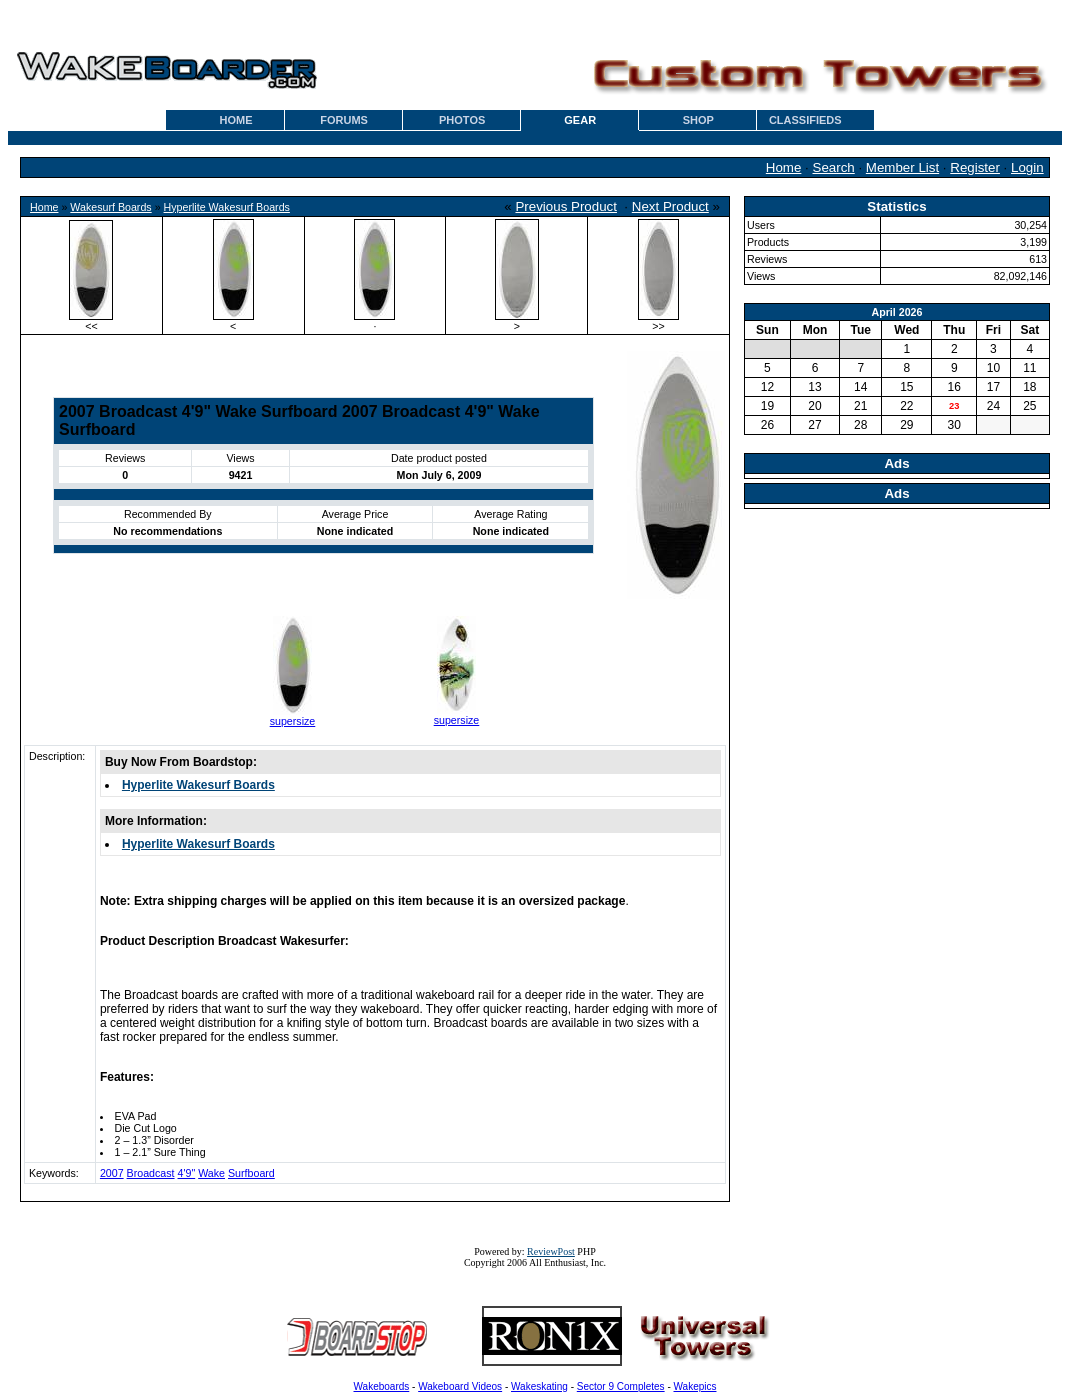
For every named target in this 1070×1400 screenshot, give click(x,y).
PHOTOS (462, 120)
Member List (902, 167)
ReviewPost (551, 1251)
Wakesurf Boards (110, 207)
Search (834, 167)
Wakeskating (539, 1386)
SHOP (698, 120)
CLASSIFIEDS (805, 120)
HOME (236, 120)
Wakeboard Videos (460, 1386)
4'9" (187, 1173)
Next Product (670, 206)
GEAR (580, 120)
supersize (293, 721)
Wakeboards (382, 1386)
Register (975, 167)
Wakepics (695, 1386)
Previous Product (566, 206)
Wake (211, 1173)
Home (784, 167)
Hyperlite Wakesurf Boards (227, 207)
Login (1027, 167)
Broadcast (151, 1173)
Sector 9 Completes (621, 1386)
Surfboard (251, 1173)
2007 (112, 1173)
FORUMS (344, 120)
